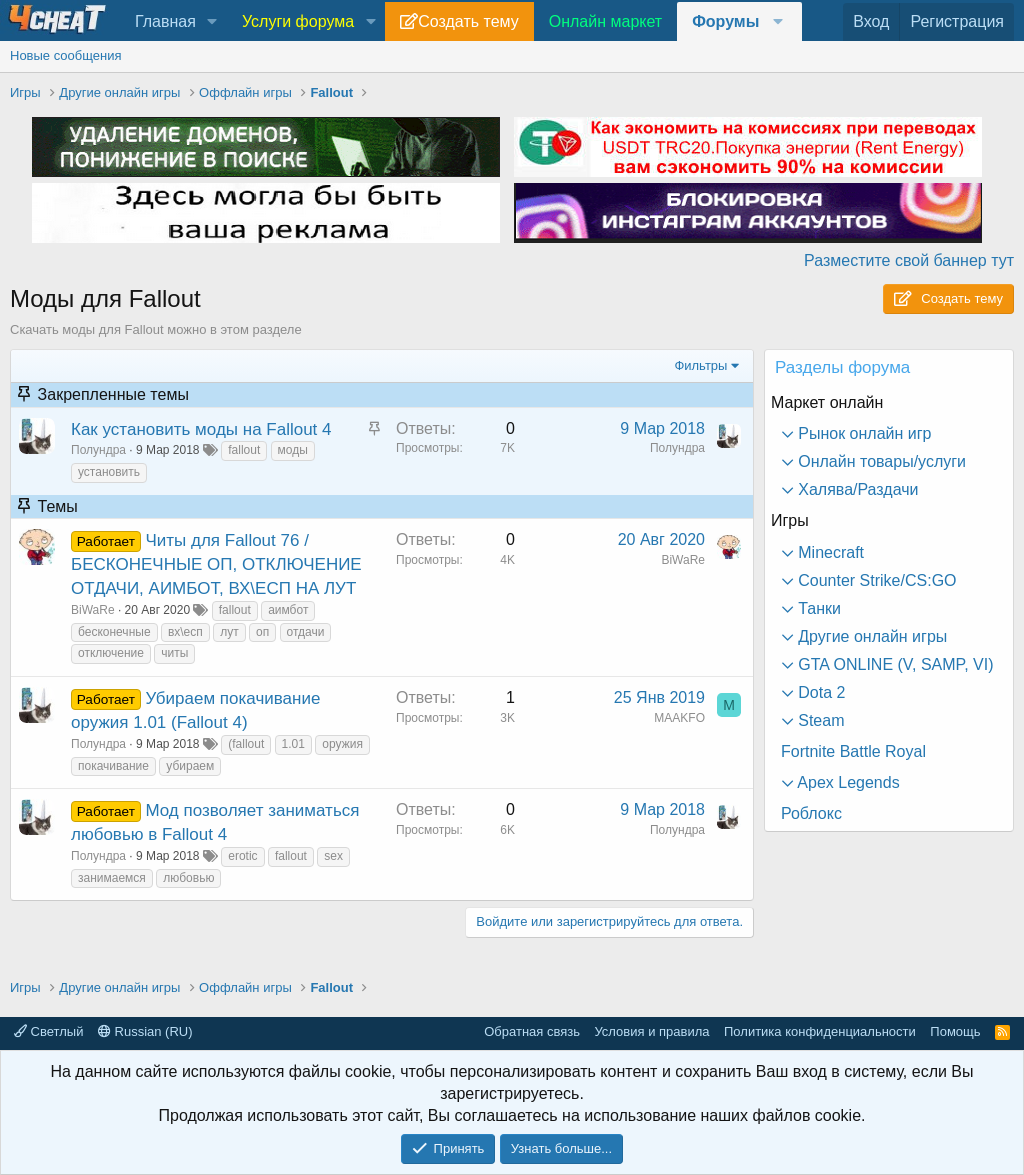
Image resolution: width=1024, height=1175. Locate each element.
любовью (188, 878)
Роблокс (811, 813)
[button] (212, 22)
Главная (165, 21)
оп (262, 632)
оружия (342, 744)
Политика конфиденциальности (820, 1031)
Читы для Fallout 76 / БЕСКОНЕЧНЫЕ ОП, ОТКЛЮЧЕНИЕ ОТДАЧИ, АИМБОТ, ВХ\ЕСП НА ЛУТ (216, 564)
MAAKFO (679, 718)
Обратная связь (532, 1031)
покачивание (113, 766)
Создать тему (468, 21)
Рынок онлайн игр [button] (863, 433)
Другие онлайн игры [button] (870, 636)
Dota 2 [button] (820, 692)
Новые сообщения (66, 55)
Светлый (48, 1031)
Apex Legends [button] (847, 782)
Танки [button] (817, 608)
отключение (111, 653)
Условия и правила (651, 1031)
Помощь (955, 1031)
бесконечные (114, 632)
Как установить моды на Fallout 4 (201, 429)
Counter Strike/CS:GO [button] (875, 580)
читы (174, 653)
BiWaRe (93, 610)
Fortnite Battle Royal (853, 751)
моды (293, 450)
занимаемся (112, 878)
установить (109, 472)
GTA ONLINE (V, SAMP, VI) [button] (894, 664)
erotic (242, 856)
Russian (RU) (145, 1031)
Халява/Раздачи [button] (856, 489)
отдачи (306, 632)
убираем (190, 766)
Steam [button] (819, 720)
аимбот (288, 610)
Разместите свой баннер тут (909, 260)
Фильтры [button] (700, 365)
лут (229, 632)
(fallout (246, 744)
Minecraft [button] (829, 552)
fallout (244, 450)
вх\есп (185, 632)
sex (333, 856)
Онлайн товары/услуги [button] (880, 461)
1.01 (293, 744)
